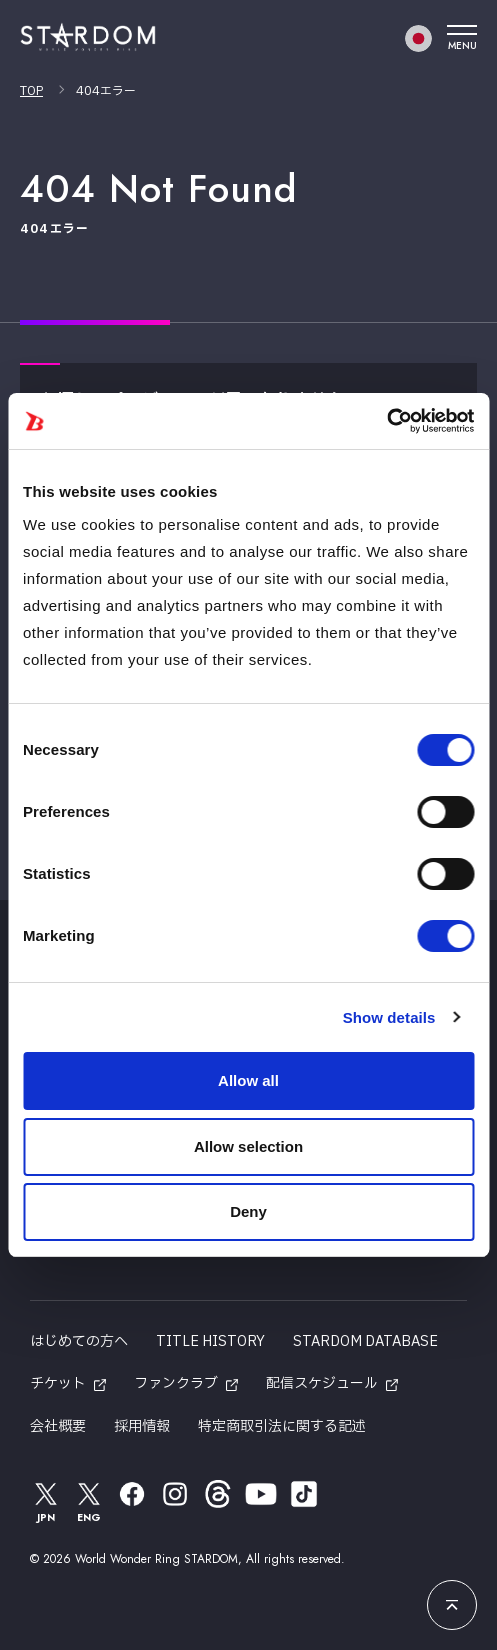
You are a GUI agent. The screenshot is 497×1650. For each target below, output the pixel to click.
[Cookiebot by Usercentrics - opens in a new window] (386, 421)
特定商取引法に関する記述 (282, 1426)
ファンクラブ (176, 1383)
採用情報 (142, 1426)
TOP (31, 91)
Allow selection (248, 1146)
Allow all (248, 1080)
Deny (248, 1211)
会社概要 (58, 1426)
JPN (46, 1501)
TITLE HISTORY (210, 1341)
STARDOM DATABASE (365, 1341)
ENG (89, 1501)
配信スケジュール (322, 1383)
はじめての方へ (79, 1341)
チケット (58, 1383)
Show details (389, 1017)
